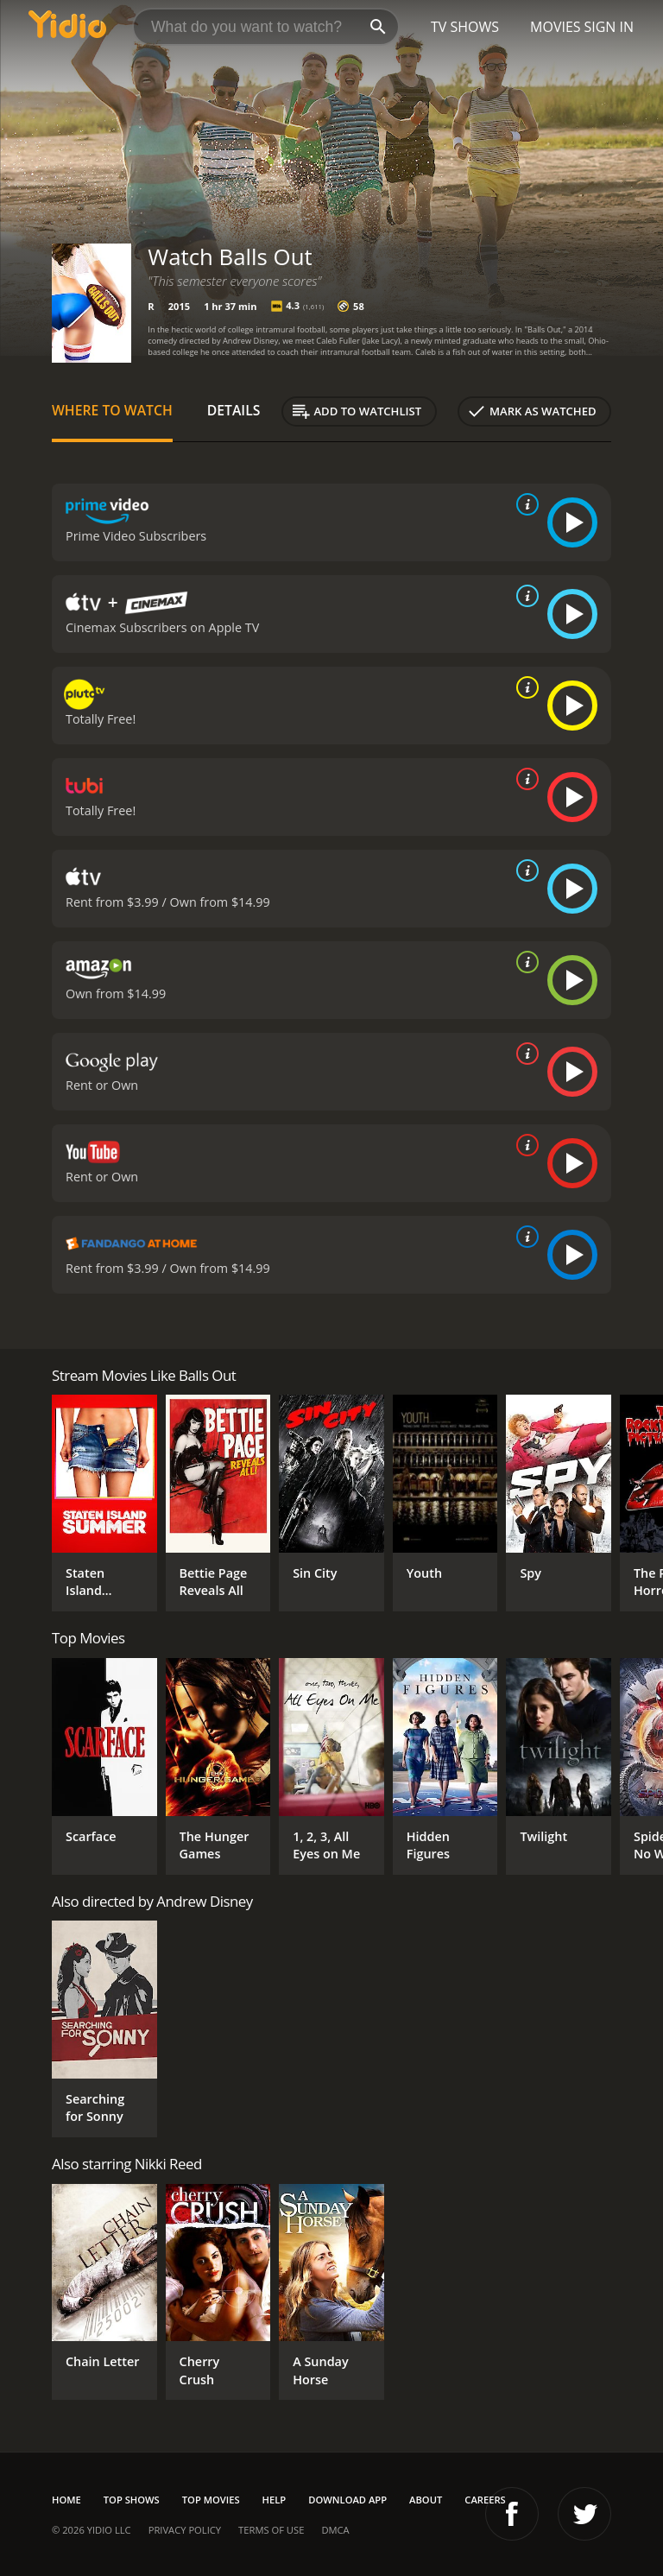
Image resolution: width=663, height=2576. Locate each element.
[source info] (524, 504)
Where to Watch (112, 410)
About (425, 2499)
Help (274, 2499)
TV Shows (465, 26)
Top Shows (132, 2499)
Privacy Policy (184, 2529)
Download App (347, 2499)
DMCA (335, 2529)
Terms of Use (271, 2529)
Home (66, 2499)
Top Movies (211, 2499)
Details (234, 410)
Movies (555, 26)
